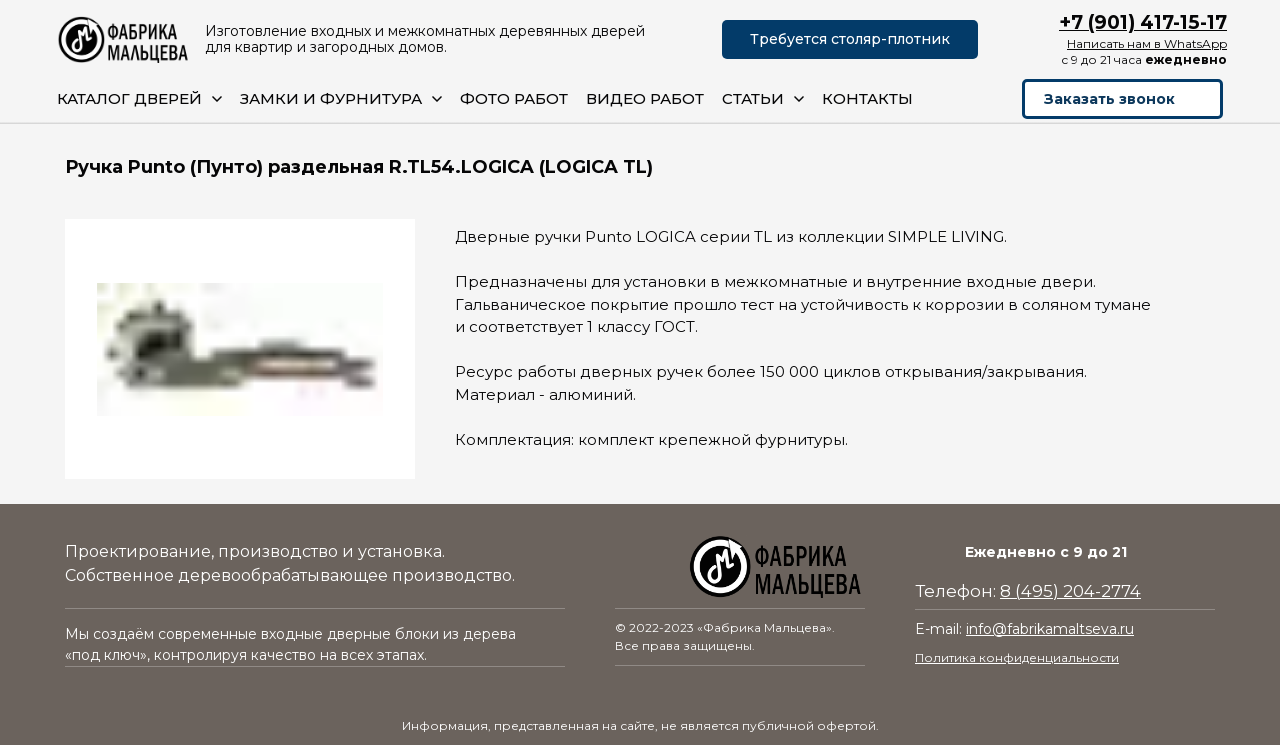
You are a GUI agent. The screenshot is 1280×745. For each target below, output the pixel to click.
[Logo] (124, 39)
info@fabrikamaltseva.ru (1050, 629)
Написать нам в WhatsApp (1147, 43)
